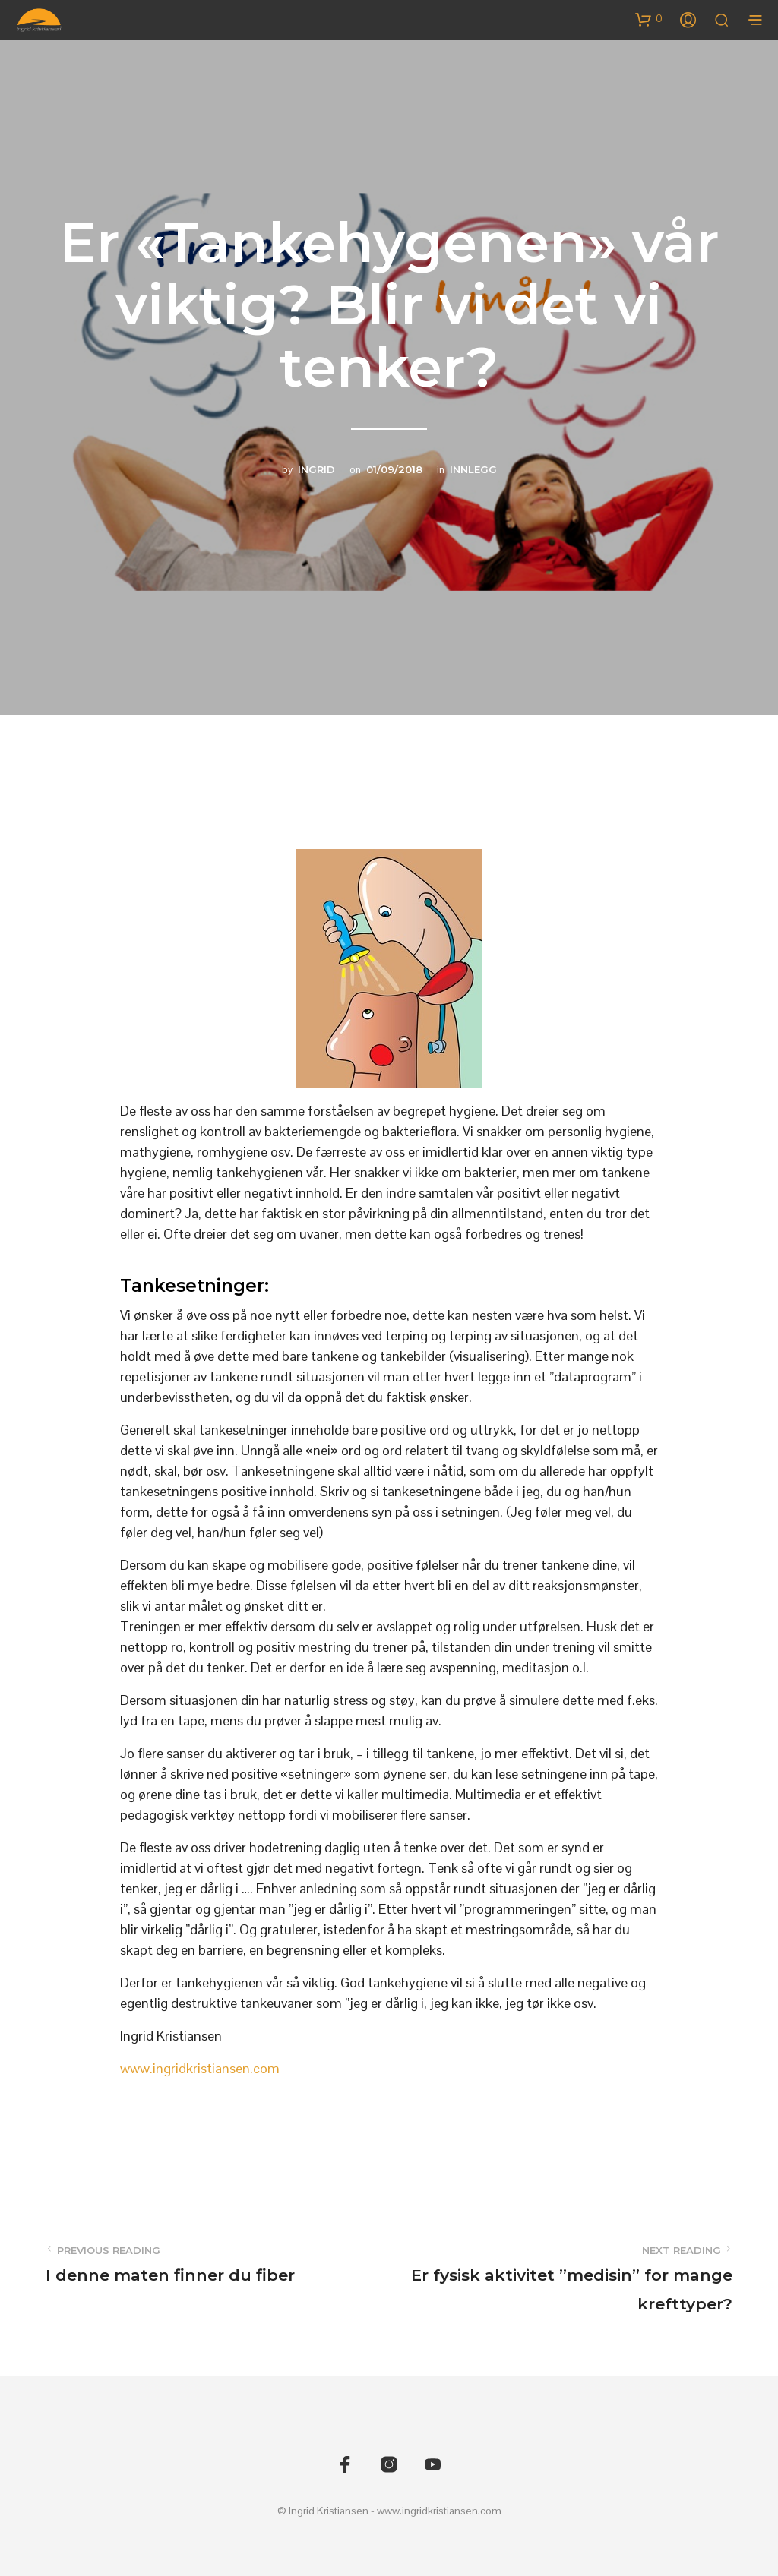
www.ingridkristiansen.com (200, 2068)
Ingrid (316, 469)
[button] (649, 19)
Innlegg (473, 469)
